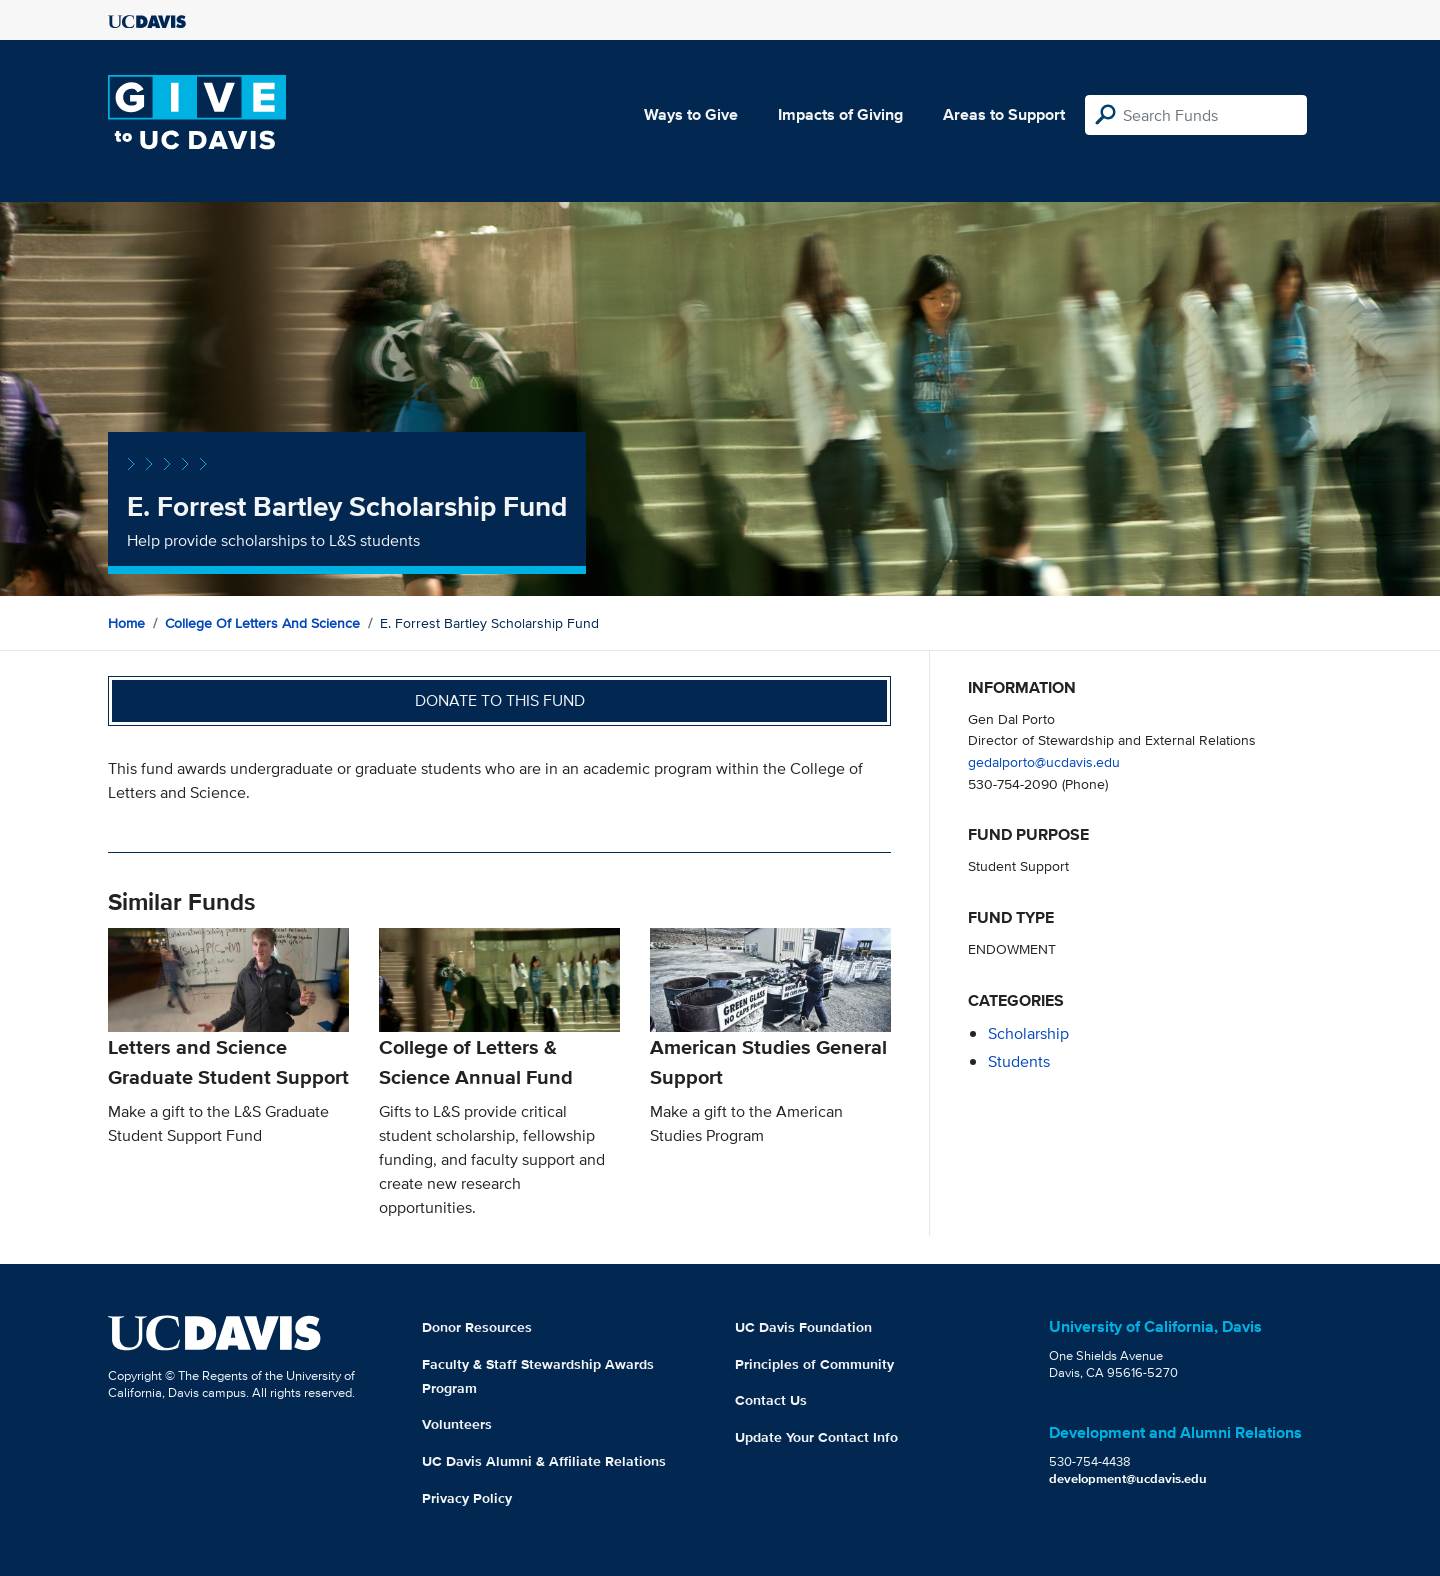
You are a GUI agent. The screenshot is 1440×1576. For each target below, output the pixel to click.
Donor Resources (477, 1327)
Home (126, 623)
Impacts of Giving (840, 114)
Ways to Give (691, 114)
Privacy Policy (467, 1498)
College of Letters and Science (262, 623)
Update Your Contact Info (816, 1437)
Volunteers (457, 1424)
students (1019, 1061)
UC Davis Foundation (803, 1327)
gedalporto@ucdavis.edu (1044, 761)
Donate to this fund (500, 700)
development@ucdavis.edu (1128, 1478)
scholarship (1028, 1033)
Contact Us (771, 1400)
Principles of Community (814, 1364)
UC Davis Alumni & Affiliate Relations (544, 1461)
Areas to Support (1004, 114)
